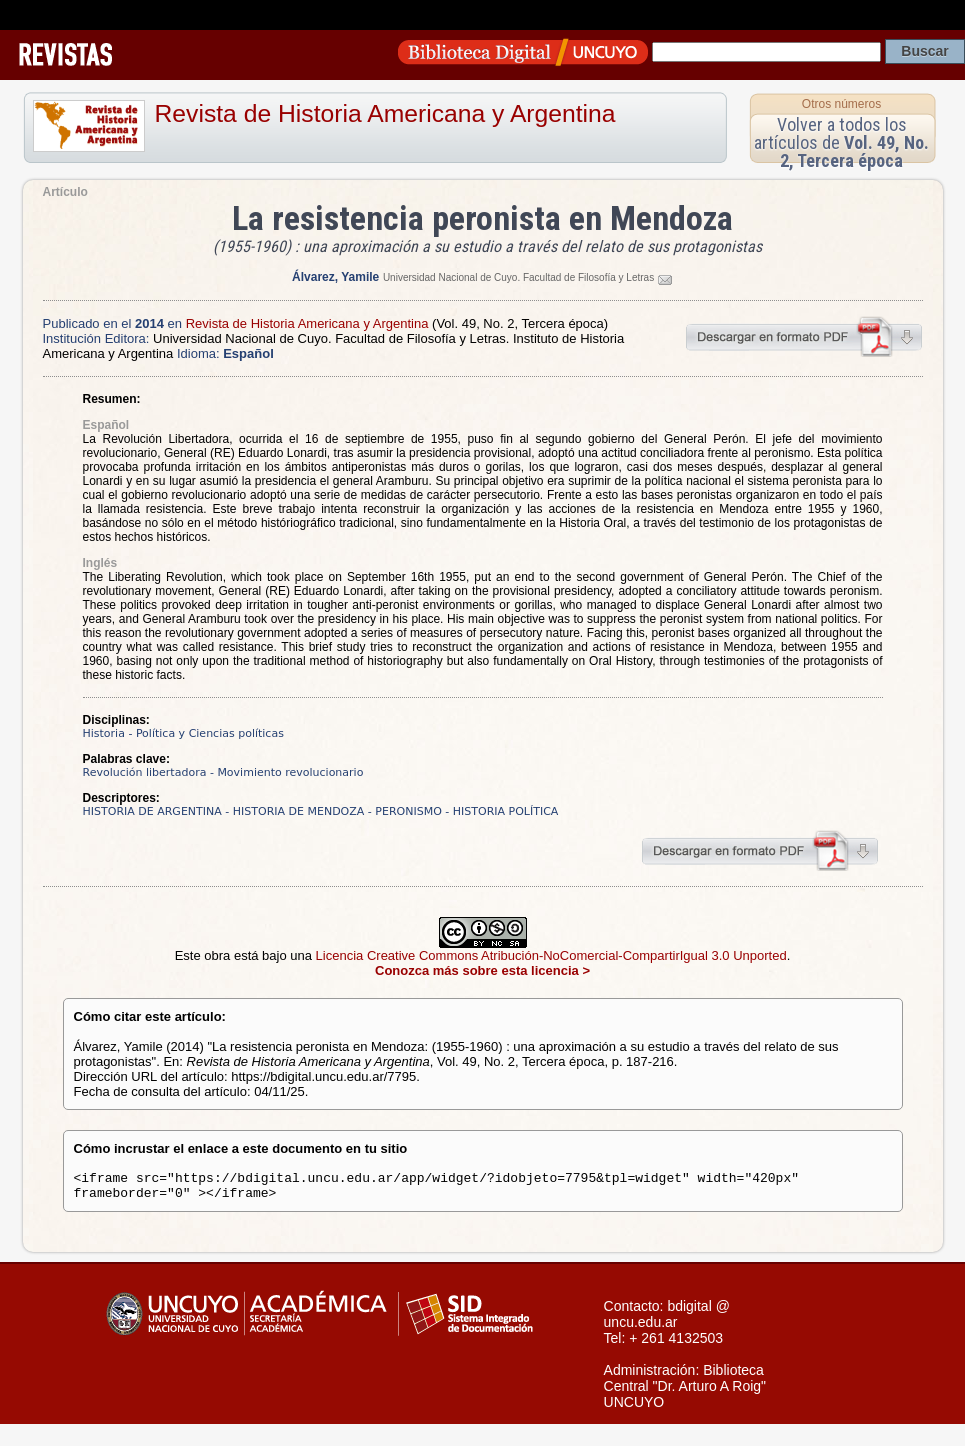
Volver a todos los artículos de (841, 142)
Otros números (841, 104)
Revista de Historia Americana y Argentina (385, 113)
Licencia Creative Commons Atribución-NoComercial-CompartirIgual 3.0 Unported (551, 955)
